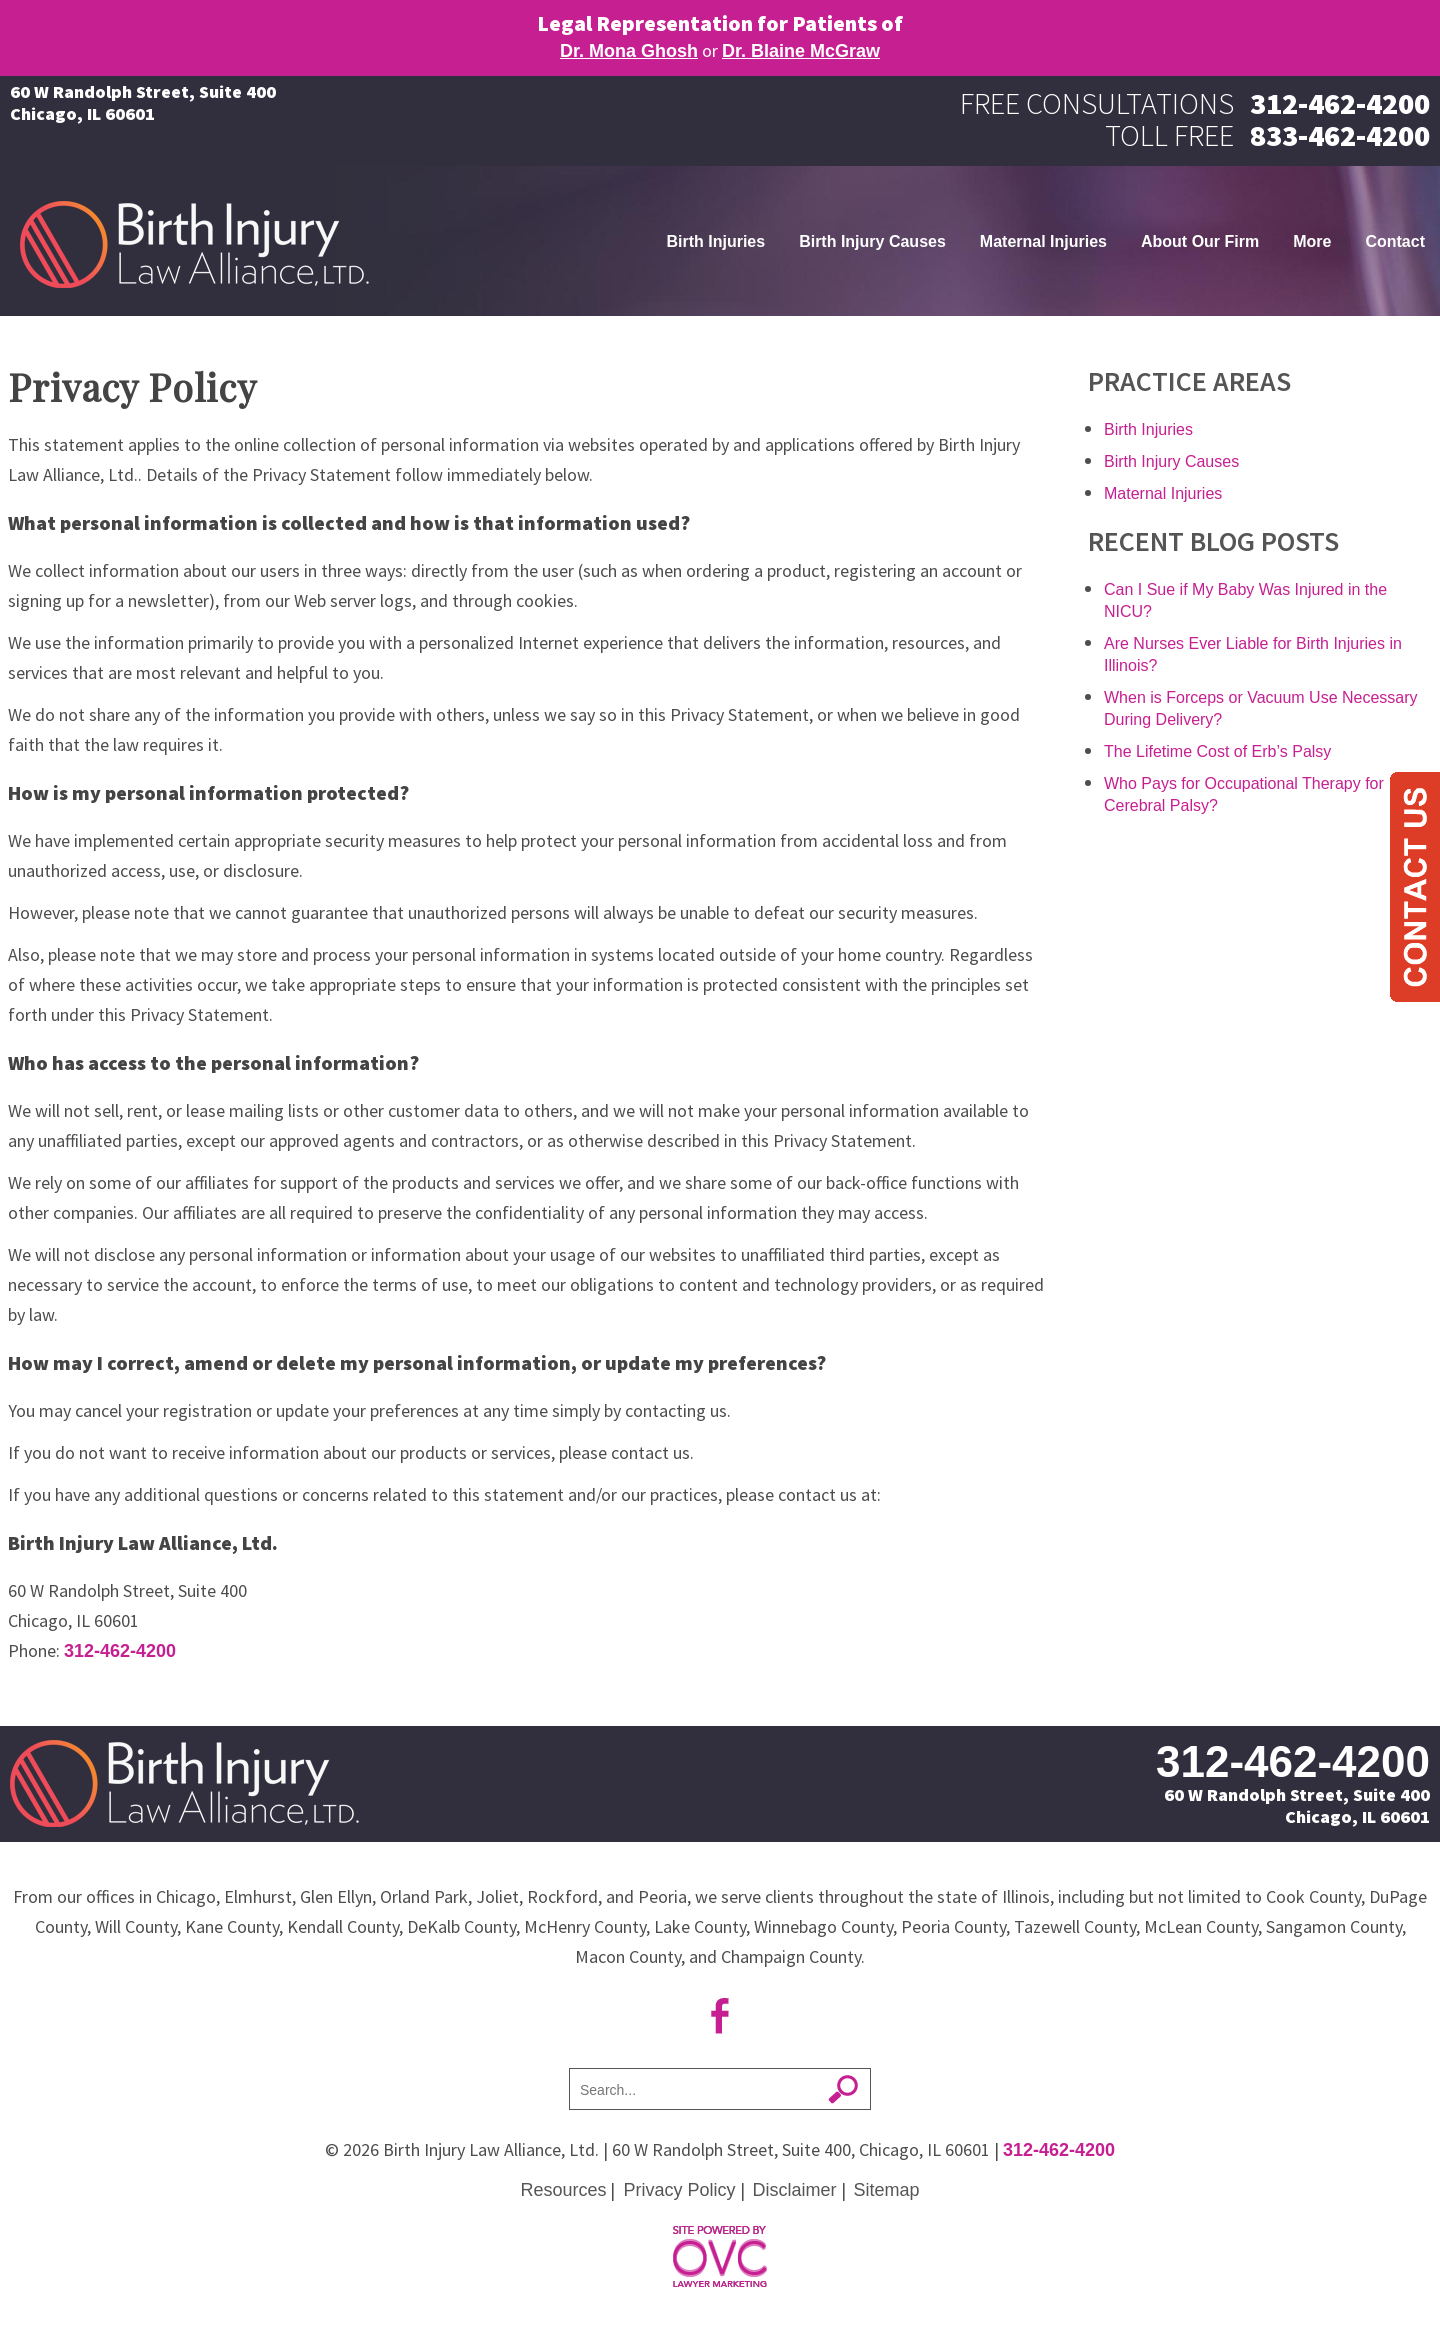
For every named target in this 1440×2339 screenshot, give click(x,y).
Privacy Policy (679, 2190)
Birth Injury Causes (872, 241)
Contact (1395, 241)
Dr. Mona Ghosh (629, 51)
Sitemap (887, 2190)
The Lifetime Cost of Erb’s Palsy (1217, 751)
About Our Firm (1200, 241)
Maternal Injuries (1043, 241)
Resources (563, 2190)
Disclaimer (795, 2190)
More (1312, 241)
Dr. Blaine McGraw (801, 51)
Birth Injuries (715, 241)
